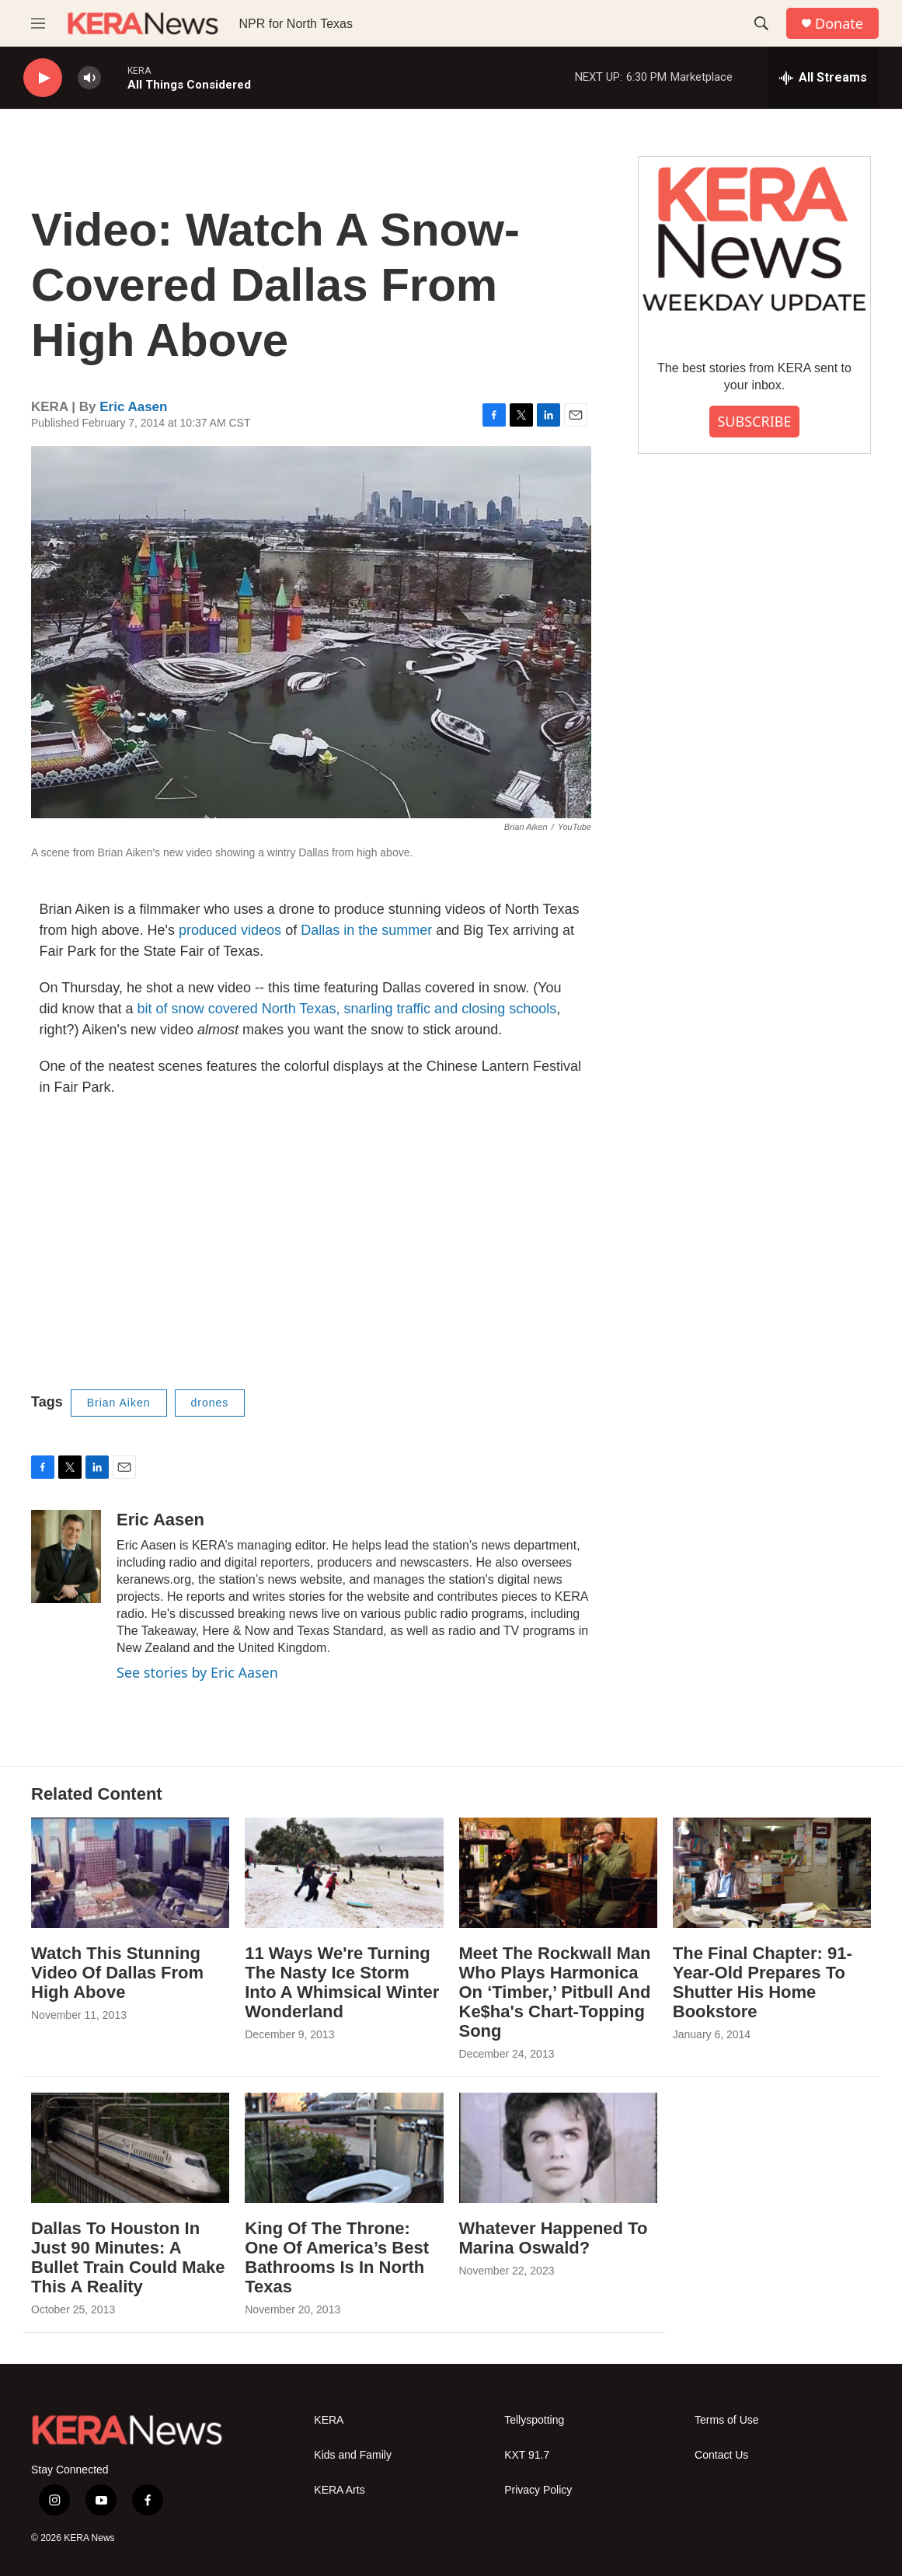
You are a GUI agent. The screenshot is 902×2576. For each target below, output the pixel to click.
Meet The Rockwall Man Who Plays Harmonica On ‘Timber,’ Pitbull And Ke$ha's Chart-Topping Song (555, 1992)
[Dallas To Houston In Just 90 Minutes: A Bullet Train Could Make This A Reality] (130, 2148)
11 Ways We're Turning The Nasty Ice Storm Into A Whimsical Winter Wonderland (342, 1982)
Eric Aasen (133, 406)
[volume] (89, 78)
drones (210, 1402)
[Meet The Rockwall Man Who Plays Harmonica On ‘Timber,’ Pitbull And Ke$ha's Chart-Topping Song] (558, 1873)
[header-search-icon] (761, 23)
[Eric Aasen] (66, 1556)
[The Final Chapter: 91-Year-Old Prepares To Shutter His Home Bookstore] (772, 1873)
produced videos (232, 930)
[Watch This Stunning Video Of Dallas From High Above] (130, 1873)
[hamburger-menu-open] (38, 23)
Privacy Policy (538, 2490)
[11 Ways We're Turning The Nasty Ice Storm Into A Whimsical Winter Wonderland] (344, 1873)
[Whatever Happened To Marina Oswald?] (558, 2148)
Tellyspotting (534, 2420)
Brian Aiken (119, 1402)
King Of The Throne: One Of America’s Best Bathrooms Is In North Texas (337, 2257)
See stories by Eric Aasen (197, 1672)
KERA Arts (339, 2490)
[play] (42, 78)
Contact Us (721, 2455)
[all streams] (823, 78)
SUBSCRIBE (754, 421)
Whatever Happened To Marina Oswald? (553, 2238)
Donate (839, 24)
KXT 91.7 (526, 2455)
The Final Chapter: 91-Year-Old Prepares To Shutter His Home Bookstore (762, 1982)
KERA (328, 2420)
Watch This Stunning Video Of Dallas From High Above (117, 1972)
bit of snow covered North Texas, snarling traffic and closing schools (347, 1008)
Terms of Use (726, 2420)
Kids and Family (353, 2455)
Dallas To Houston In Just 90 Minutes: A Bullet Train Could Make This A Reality (128, 2257)
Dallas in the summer (366, 930)
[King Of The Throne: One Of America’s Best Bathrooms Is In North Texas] (344, 2148)
